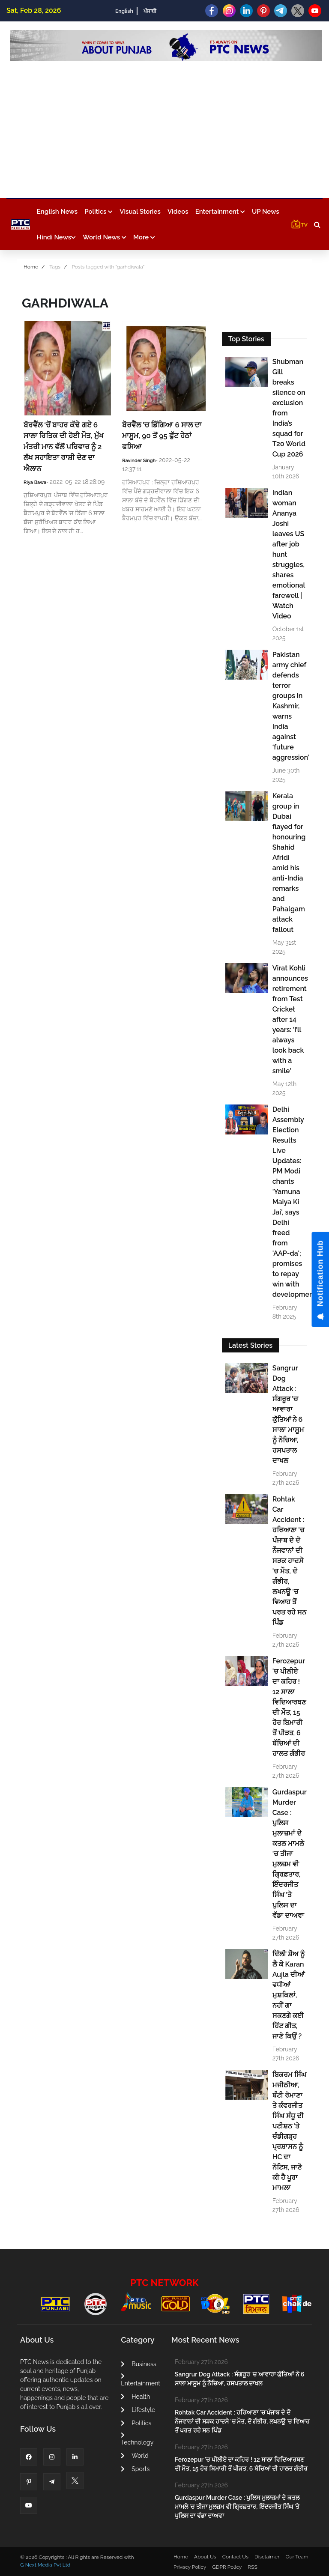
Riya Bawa (35, 482)
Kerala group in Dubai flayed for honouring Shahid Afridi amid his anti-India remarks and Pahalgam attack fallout (289, 863)
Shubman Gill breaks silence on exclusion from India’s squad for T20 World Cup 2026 (289, 408)
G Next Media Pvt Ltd (45, 2565)
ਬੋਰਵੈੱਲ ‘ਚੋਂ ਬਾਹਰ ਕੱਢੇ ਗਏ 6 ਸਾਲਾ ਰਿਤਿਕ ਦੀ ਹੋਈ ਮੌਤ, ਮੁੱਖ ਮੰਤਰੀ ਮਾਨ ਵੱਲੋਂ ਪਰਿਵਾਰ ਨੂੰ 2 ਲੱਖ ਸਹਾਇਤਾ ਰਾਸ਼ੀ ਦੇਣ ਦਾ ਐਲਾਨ (64, 447)
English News (57, 211)
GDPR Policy (227, 2567)
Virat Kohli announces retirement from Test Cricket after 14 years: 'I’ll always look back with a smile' (289, 1019)
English (124, 11)
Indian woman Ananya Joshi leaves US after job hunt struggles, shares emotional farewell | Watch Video (288, 554)
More (144, 237)
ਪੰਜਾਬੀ (150, 11)
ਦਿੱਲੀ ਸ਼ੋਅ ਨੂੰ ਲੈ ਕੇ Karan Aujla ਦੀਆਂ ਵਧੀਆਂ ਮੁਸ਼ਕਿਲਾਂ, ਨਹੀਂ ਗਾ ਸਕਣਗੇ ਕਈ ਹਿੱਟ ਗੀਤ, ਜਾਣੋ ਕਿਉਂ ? (288, 1995)
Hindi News (56, 237)
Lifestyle (138, 2409)
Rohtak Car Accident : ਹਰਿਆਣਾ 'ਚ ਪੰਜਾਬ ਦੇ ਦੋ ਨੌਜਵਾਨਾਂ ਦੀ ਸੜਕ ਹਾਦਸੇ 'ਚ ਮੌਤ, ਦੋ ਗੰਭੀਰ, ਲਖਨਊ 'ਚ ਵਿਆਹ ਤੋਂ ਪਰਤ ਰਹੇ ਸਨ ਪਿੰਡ (289, 1561)
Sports (135, 2469)
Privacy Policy (189, 2567)
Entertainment (220, 211)
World (134, 2455)
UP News (265, 211)
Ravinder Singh (139, 460)
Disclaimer (266, 2557)
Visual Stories (140, 211)
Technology (137, 2439)
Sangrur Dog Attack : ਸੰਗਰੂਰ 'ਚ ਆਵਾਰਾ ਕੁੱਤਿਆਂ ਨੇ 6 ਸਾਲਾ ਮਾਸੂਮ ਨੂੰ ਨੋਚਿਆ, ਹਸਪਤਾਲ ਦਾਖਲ (288, 1414)
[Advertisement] (166, 125)
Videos (177, 211)
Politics (98, 211)
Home (31, 267)
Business (138, 2364)
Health (135, 2396)
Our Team (296, 2557)
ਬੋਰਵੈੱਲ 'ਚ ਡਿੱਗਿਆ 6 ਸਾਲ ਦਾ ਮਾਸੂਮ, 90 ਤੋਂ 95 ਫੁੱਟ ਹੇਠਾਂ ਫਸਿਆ (161, 436)
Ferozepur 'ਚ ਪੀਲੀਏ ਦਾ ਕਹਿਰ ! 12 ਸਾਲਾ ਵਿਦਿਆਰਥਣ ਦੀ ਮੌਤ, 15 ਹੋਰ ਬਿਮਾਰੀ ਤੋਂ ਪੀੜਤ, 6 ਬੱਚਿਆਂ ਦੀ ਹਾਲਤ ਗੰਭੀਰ (289, 1707)
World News (104, 237)
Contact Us (235, 2557)
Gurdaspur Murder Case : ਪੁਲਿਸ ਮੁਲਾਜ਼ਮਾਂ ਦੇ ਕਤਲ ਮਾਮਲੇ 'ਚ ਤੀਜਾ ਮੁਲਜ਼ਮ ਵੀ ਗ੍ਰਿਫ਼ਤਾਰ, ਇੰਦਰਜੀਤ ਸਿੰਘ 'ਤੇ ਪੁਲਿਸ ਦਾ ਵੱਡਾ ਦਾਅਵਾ (289, 1853)
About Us (205, 2557)
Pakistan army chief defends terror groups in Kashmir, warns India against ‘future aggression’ (289, 706)
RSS (252, 2567)
